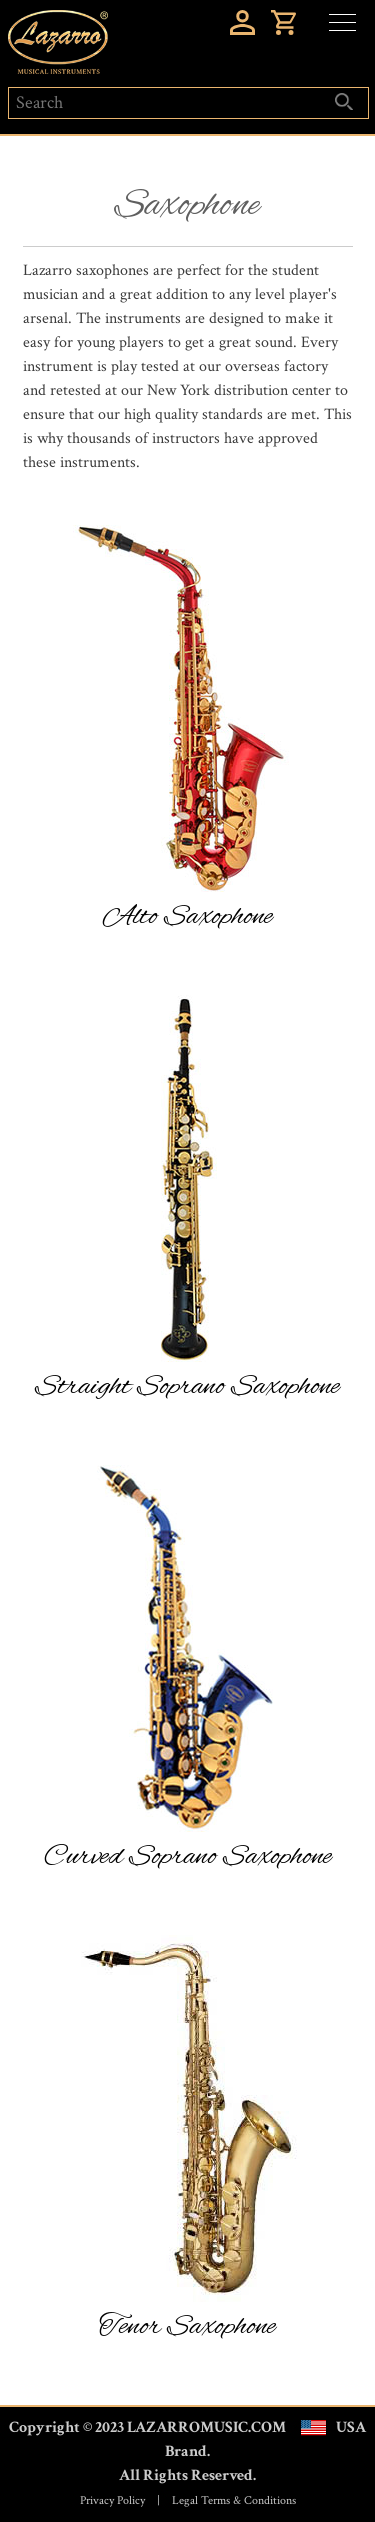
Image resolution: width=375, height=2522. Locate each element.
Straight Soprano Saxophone (187, 1387)
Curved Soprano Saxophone (188, 1857)
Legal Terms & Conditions (234, 2500)
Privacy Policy (112, 2500)
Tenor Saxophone (187, 2327)
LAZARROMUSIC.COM (206, 2427)
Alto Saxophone (188, 917)
